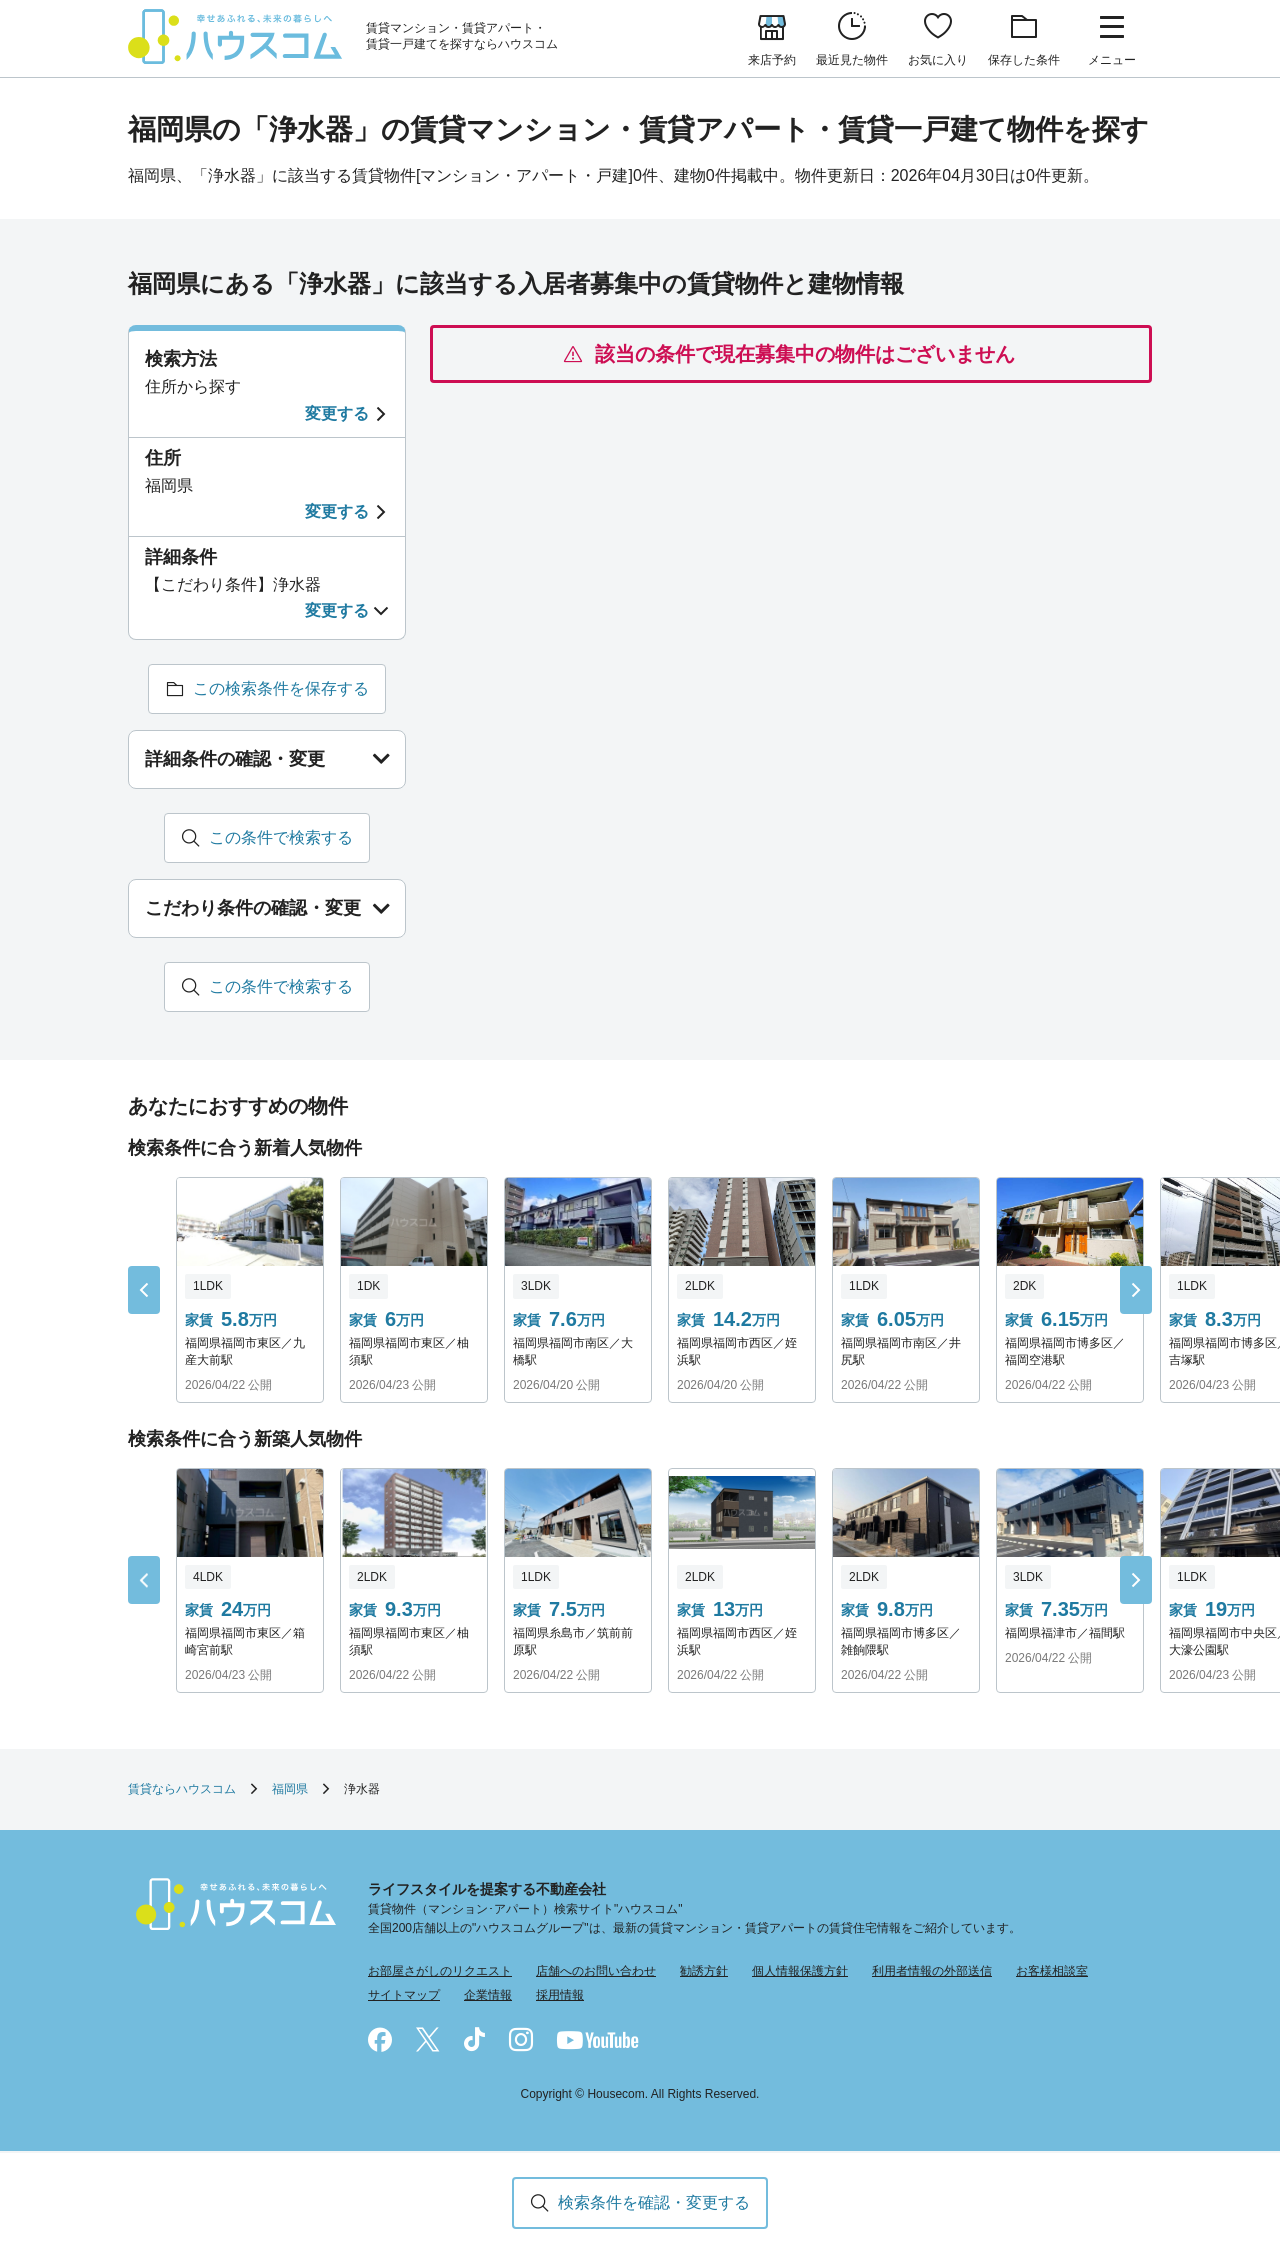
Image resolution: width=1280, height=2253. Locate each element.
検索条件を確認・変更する (654, 2202)
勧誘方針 (704, 1972)
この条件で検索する (281, 837)
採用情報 (560, 1995)
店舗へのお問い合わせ (596, 1972)
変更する (337, 413)
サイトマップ (404, 1995)
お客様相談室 (1052, 1972)
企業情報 (488, 1995)
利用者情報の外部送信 (932, 1972)
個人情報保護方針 (800, 1972)
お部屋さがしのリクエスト (440, 1972)
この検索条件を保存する (281, 688)
